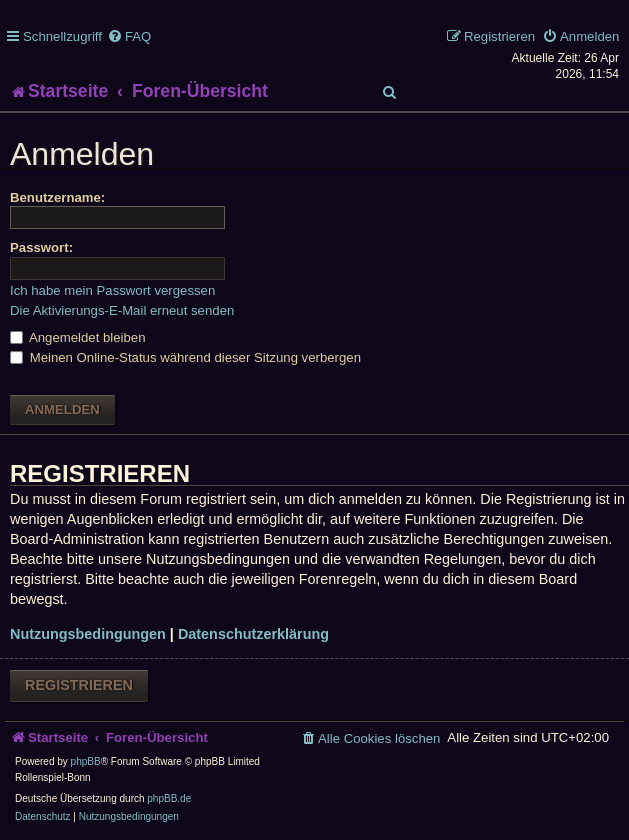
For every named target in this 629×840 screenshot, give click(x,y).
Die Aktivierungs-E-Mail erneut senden (122, 310)
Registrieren (79, 685)
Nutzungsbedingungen (88, 634)
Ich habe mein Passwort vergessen (112, 290)
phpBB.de (169, 798)
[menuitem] (129, 36)
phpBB (86, 761)
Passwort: (41, 247)
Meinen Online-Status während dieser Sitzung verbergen (185, 357)
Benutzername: (57, 197)
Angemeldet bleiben (78, 337)
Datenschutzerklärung (253, 634)
